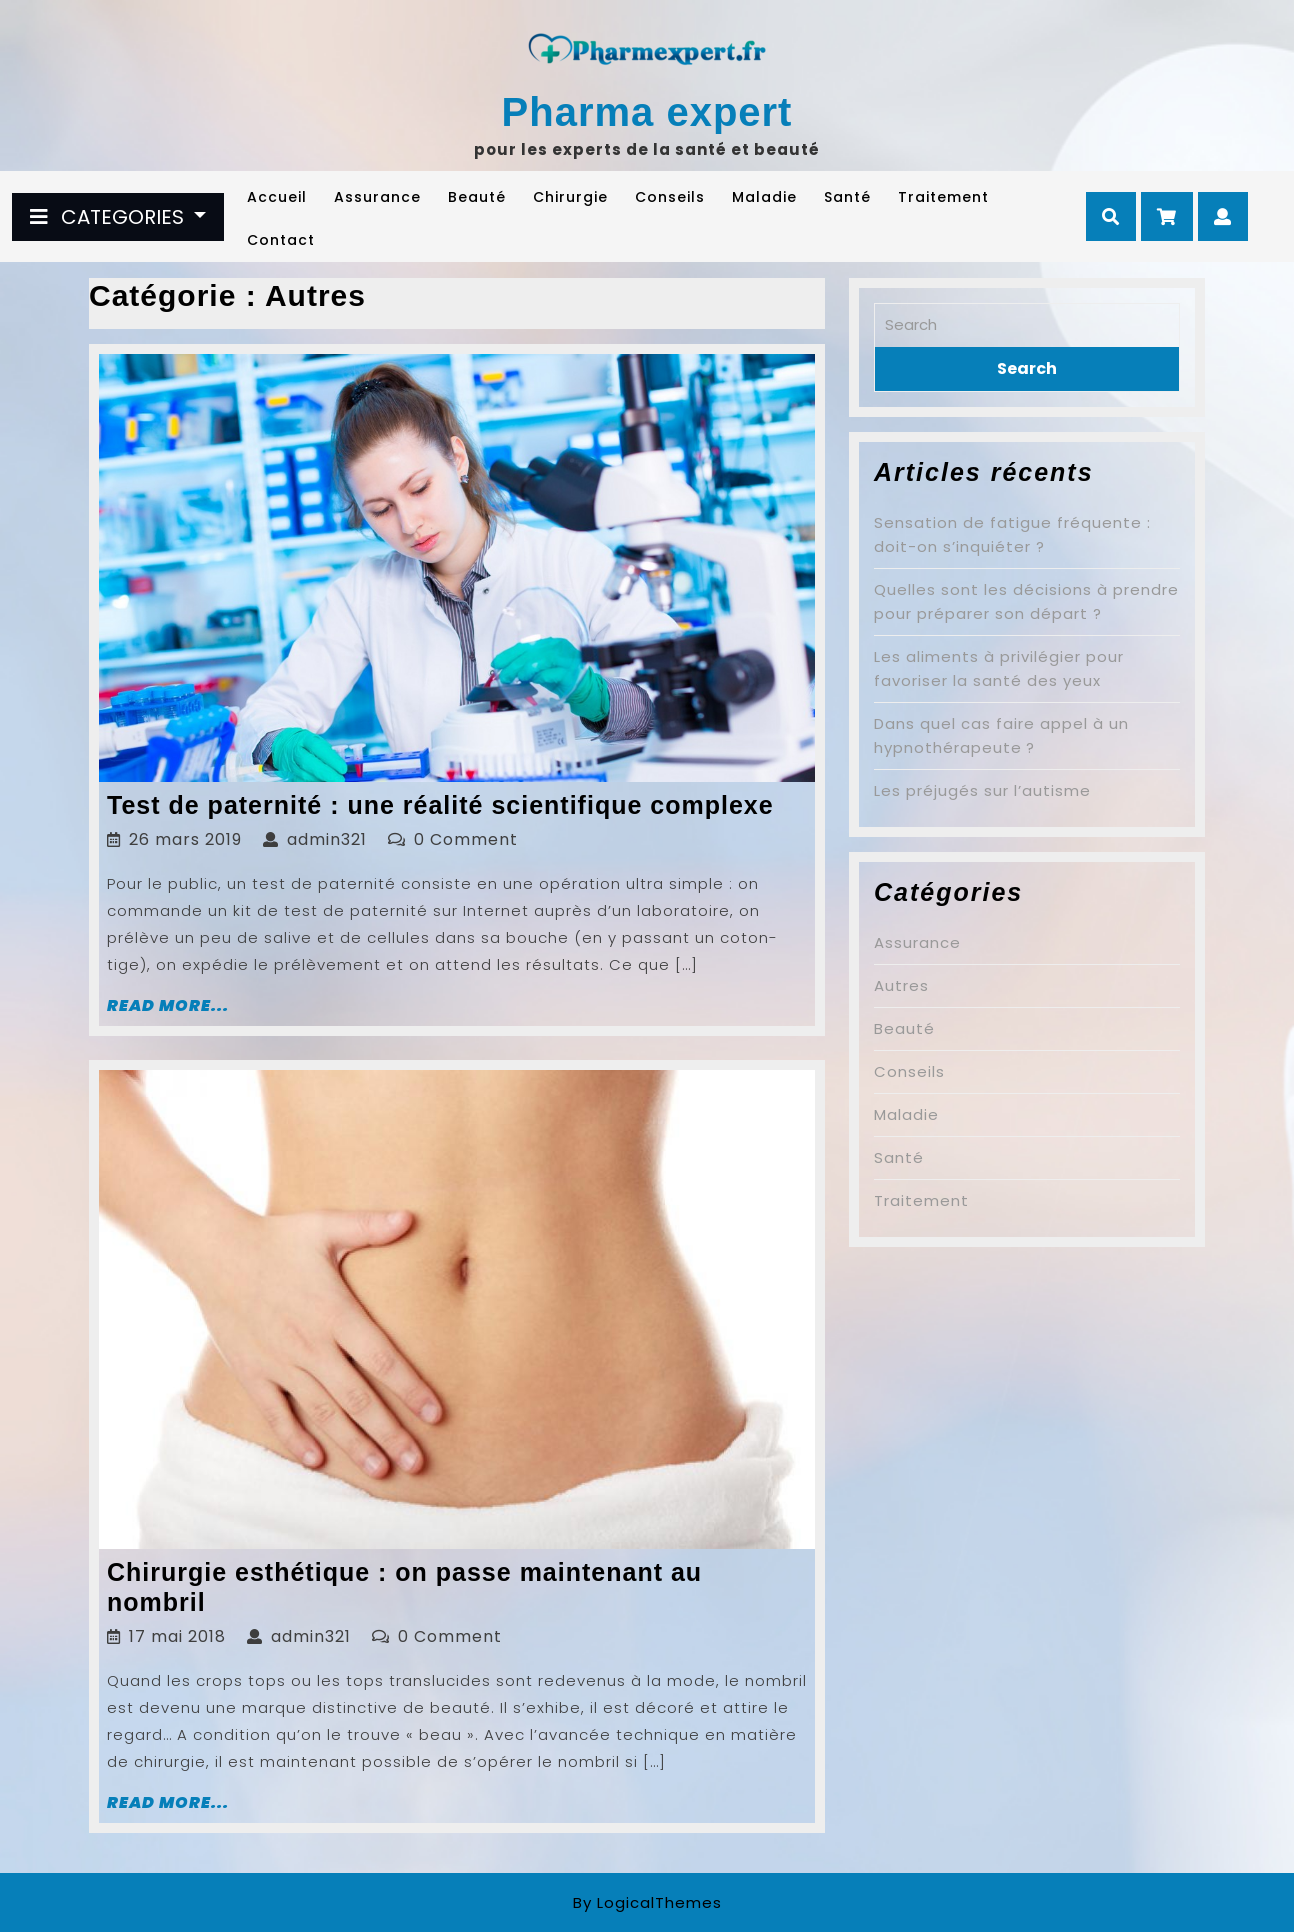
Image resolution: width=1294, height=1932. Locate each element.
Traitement (943, 197)
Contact (281, 240)
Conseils (670, 197)
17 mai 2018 (177, 1636)
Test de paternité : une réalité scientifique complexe (440, 805)
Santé (847, 197)
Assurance (377, 197)
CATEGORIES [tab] (109, 217)
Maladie (764, 197)
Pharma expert (647, 112)
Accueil (277, 197)
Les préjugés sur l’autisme (982, 790)
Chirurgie (570, 197)
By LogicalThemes (647, 1902)
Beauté (477, 197)
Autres (901, 985)
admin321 (327, 839)
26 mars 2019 (185, 839)
